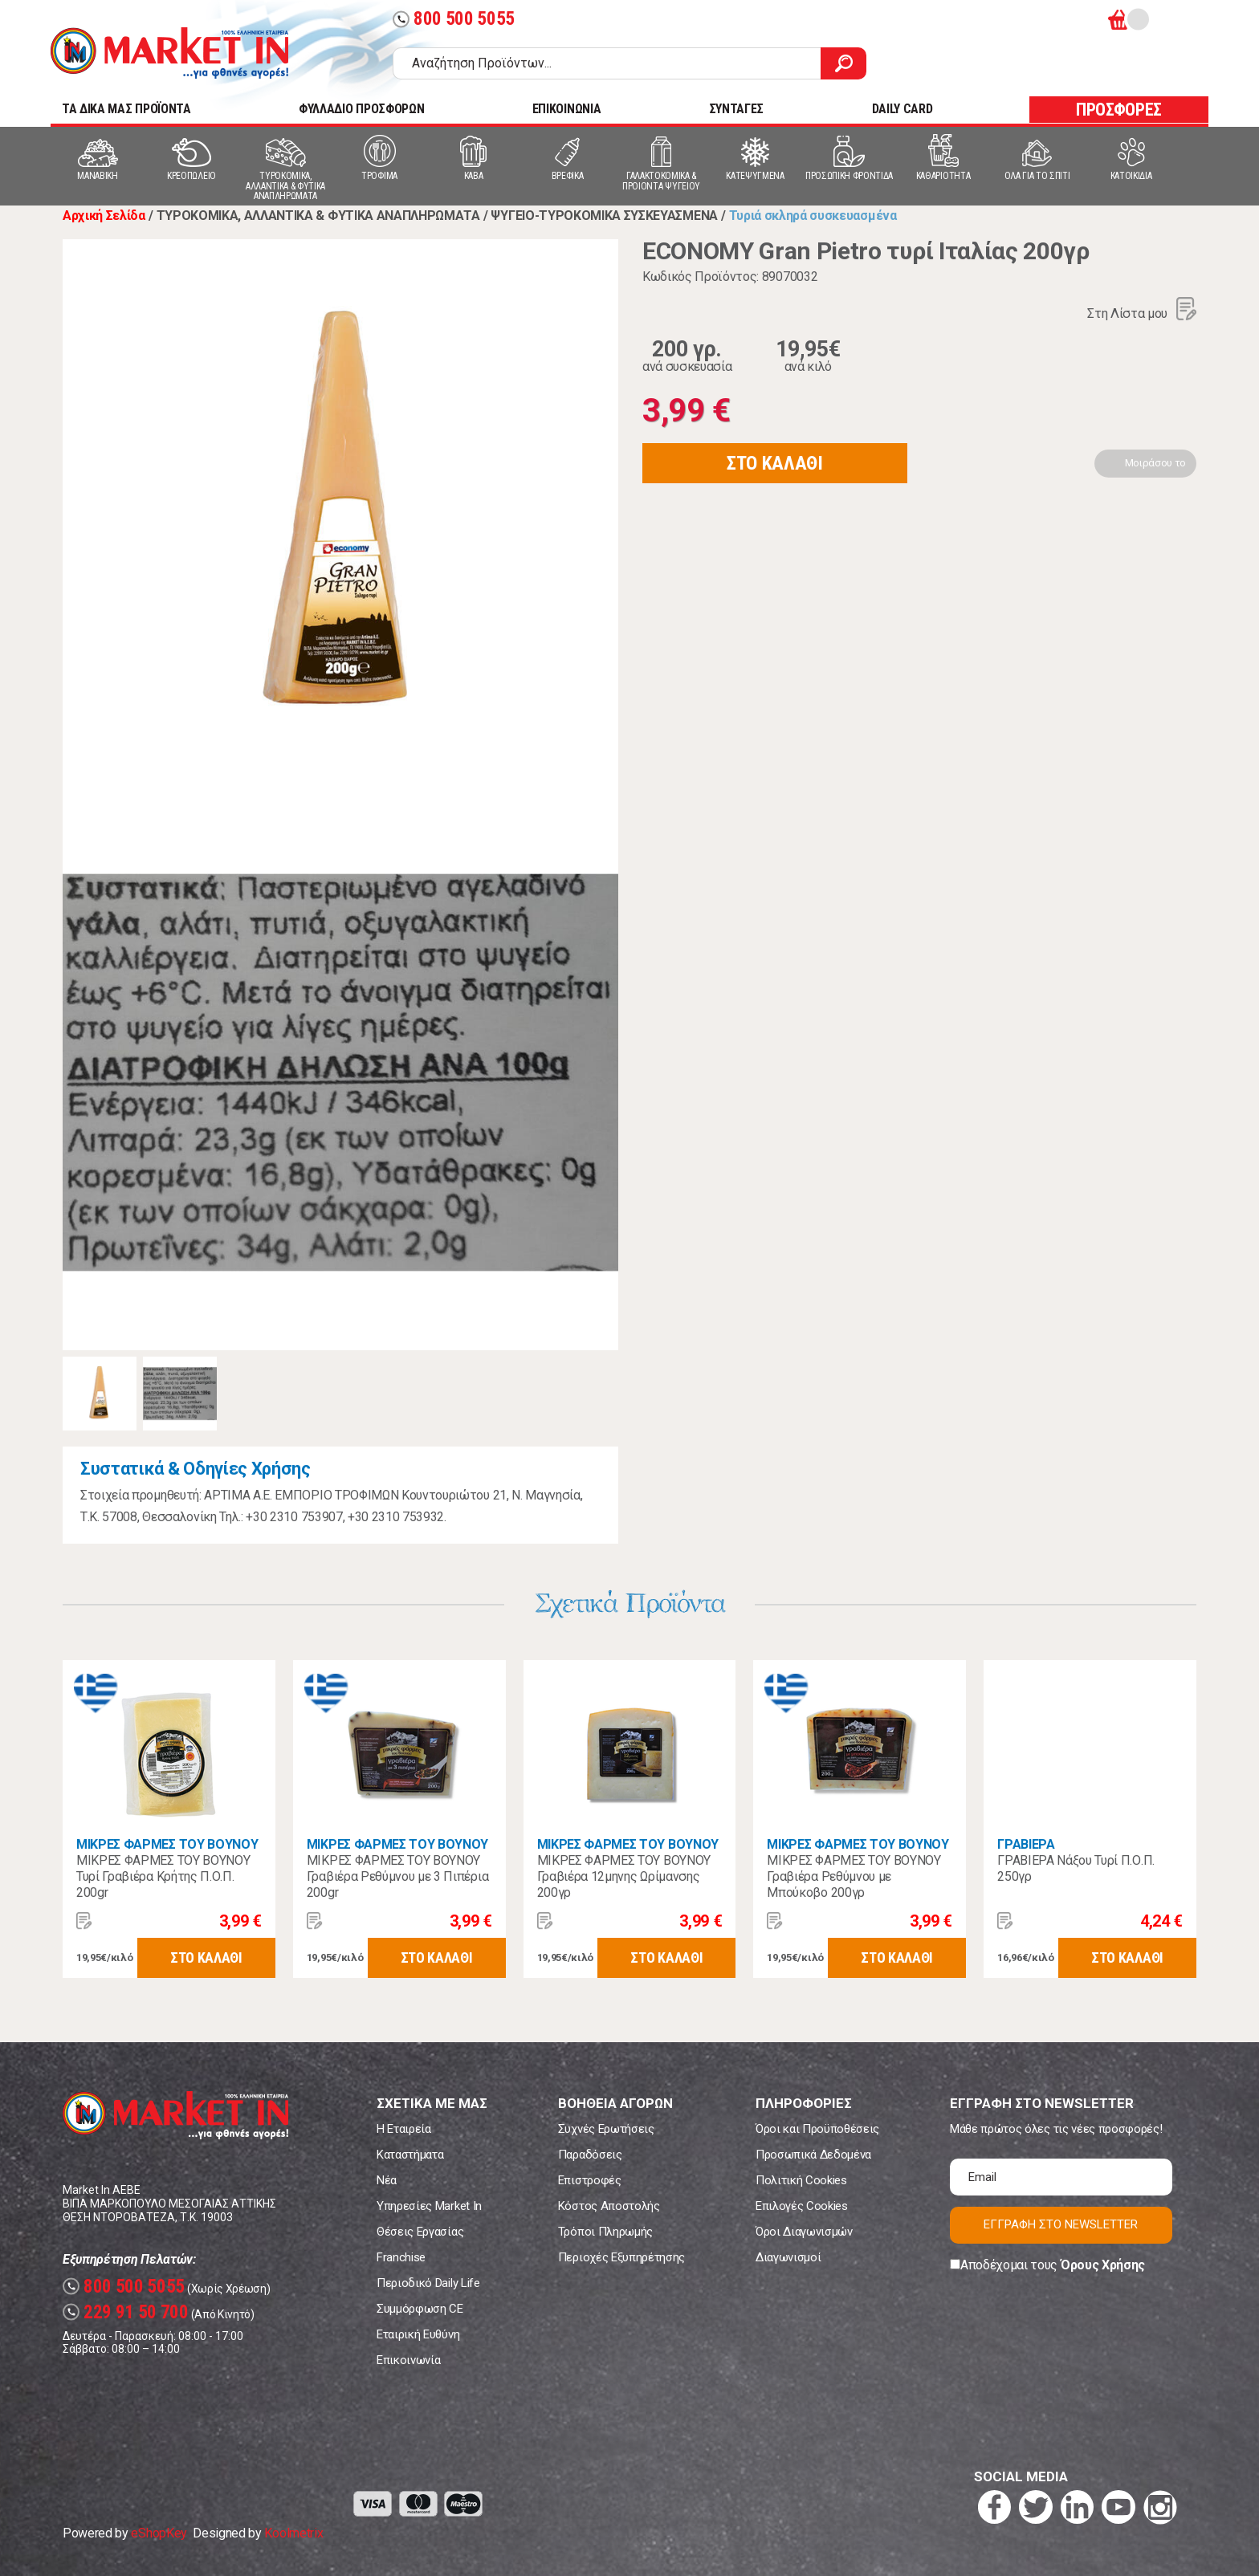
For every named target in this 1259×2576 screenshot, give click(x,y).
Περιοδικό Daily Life (428, 2283)
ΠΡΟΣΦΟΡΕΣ (1119, 110)
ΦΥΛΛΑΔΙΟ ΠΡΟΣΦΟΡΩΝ (361, 108)
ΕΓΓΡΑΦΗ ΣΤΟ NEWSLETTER (1061, 2224)
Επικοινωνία (408, 2360)
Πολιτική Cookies (801, 2180)
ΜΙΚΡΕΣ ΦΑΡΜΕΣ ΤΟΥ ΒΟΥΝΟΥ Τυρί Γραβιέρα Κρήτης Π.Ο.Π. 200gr (163, 1876)
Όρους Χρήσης (1103, 2265)
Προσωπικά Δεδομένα (813, 2154)
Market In (169, 53)
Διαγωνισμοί (788, 2257)
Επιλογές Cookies (802, 2206)
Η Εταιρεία (404, 2129)
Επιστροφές (589, 2180)
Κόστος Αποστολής (609, 2206)
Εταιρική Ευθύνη (418, 2334)
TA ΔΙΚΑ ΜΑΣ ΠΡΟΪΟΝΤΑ (126, 108)
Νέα (387, 2180)
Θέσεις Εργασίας (420, 2231)
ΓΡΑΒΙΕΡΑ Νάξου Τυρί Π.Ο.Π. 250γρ (1076, 1868)
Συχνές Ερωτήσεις (606, 2129)
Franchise (401, 2257)
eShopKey (158, 2533)
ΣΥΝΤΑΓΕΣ (736, 108)
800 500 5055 (454, 19)
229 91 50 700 (126, 2312)
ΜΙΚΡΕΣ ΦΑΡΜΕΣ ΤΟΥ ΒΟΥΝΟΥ (167, 1844)
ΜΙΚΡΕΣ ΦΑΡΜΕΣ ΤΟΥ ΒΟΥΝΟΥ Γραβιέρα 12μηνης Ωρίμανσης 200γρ (624, 1876)
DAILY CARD (902, 108)
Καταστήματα (410, 2154)
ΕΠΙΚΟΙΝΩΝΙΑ (566, 108)
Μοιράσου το (1155, 463)
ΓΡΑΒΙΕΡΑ (1025, 1844)
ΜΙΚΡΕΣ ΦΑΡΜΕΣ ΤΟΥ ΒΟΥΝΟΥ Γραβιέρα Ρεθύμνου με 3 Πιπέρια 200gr (397, 1876)
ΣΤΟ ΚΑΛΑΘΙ (775, 463)
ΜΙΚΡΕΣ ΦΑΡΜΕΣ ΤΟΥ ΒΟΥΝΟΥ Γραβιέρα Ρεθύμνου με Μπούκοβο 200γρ (853, 1876)
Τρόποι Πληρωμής (605, 2231)
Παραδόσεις (590, 2154)
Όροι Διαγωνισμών (804, 2231)
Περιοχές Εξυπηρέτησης (621, 2257)
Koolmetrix (293, 2533)
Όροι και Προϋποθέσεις (817, 2129)
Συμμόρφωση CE (420, 2308)
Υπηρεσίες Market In (429, 2206)
